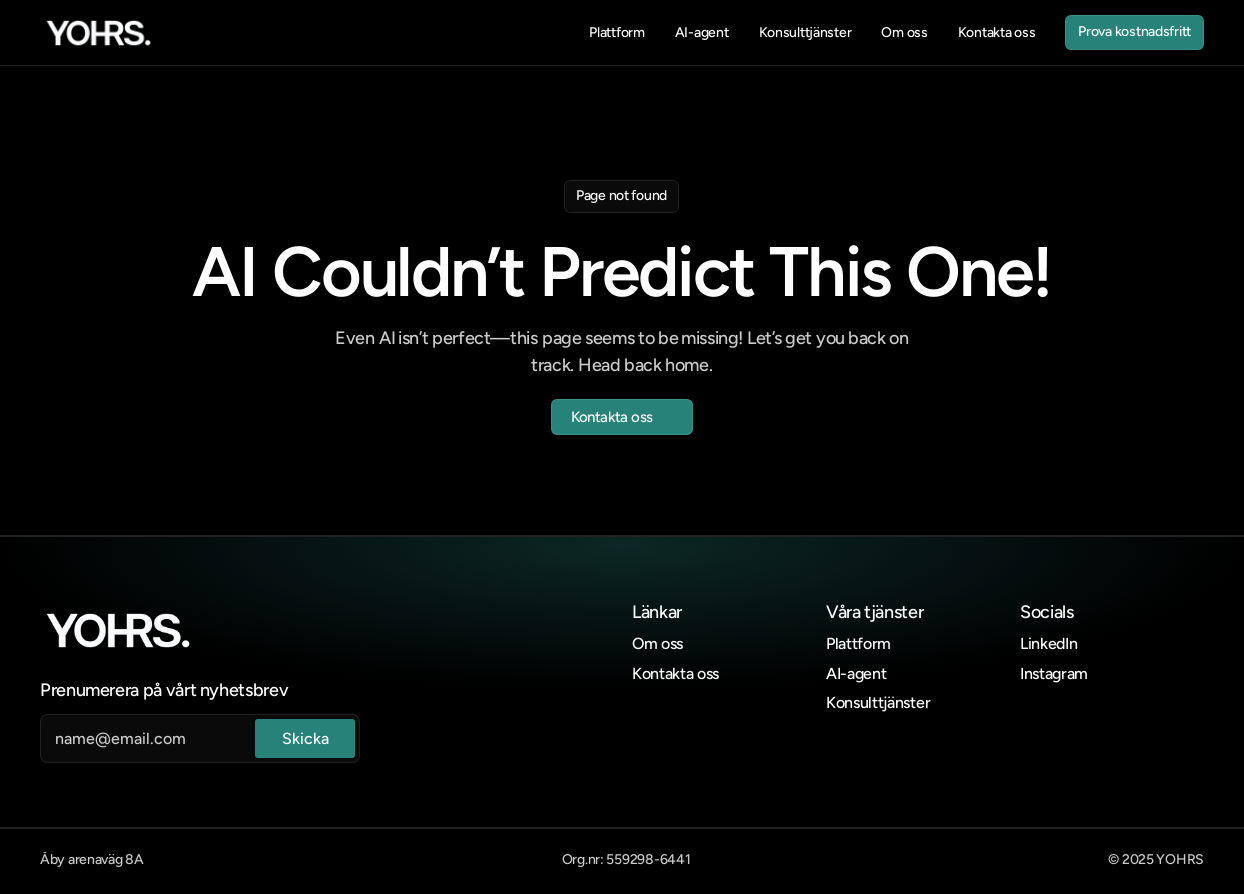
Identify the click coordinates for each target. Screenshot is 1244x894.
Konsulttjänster (878, 702)
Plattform (858, 643)
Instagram (1054, 673)
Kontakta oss (675, 673)
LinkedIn (1048, 643)
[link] (98, 33)
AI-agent (856, 673)
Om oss (657, 643)
